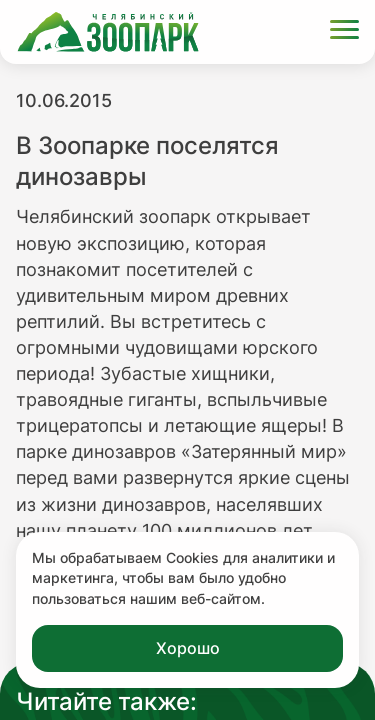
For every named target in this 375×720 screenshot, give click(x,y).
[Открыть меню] (344, 32)
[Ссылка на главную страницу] (108, 32)
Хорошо (188, 648)
